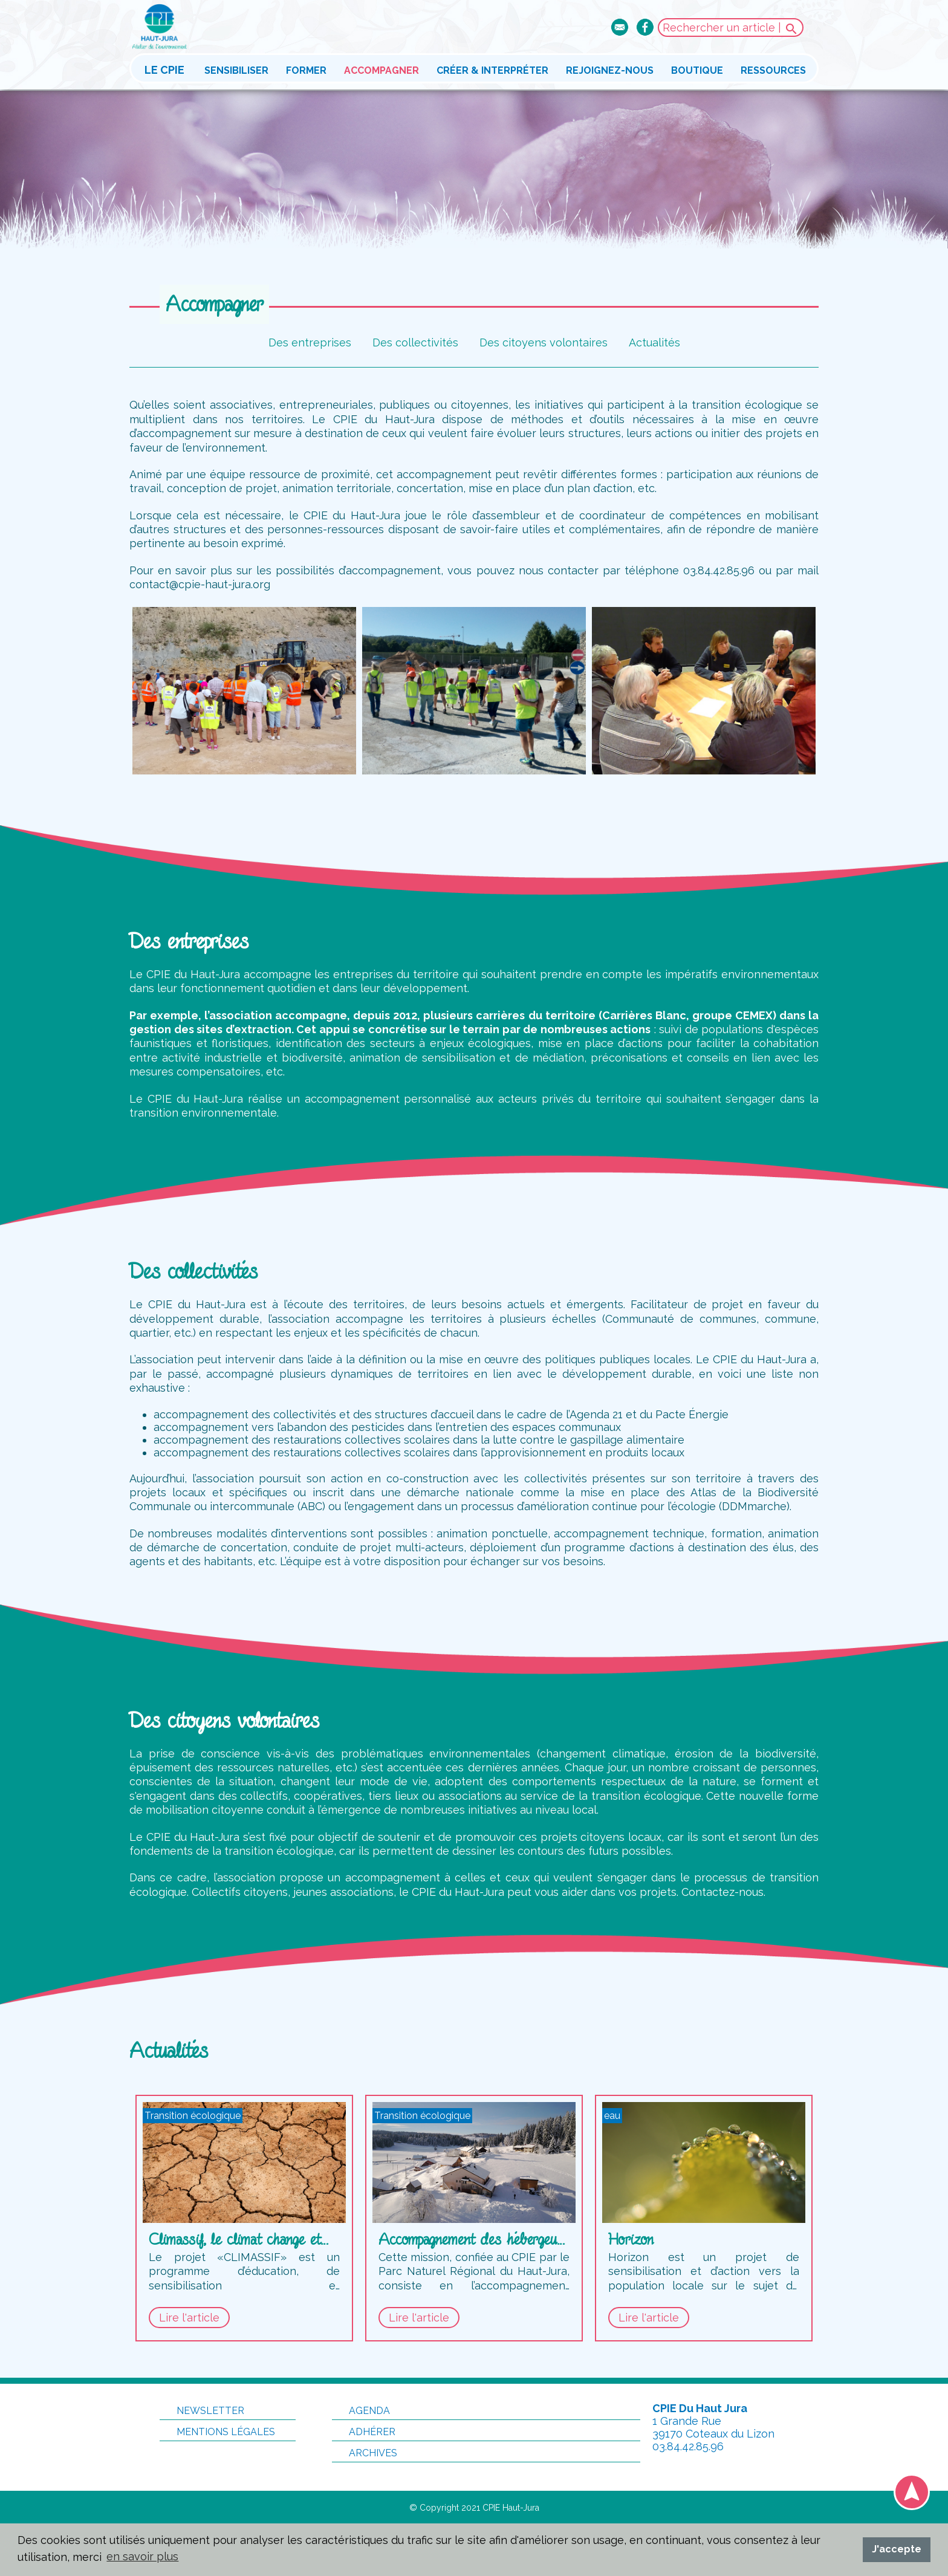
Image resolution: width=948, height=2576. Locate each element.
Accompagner (381, 70)
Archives (364, 2453)
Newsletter (202, 2410)
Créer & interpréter (492, 70)
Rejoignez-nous (610, 70)
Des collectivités (415, 342)
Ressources (773, 70)
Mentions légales (217, 2432)
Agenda (361, 2410)
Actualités (654, 342)
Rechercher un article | (731, 29)
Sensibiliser (236, 70)
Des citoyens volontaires (543, 342)
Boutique (697, 70)
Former (306, 70)
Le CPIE (164, 69)
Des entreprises (309, 342)
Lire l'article (189, 2317)
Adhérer (363, 2432)
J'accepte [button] (896, 2549)
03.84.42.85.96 (688, 2446)
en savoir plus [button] (142, 2556)
